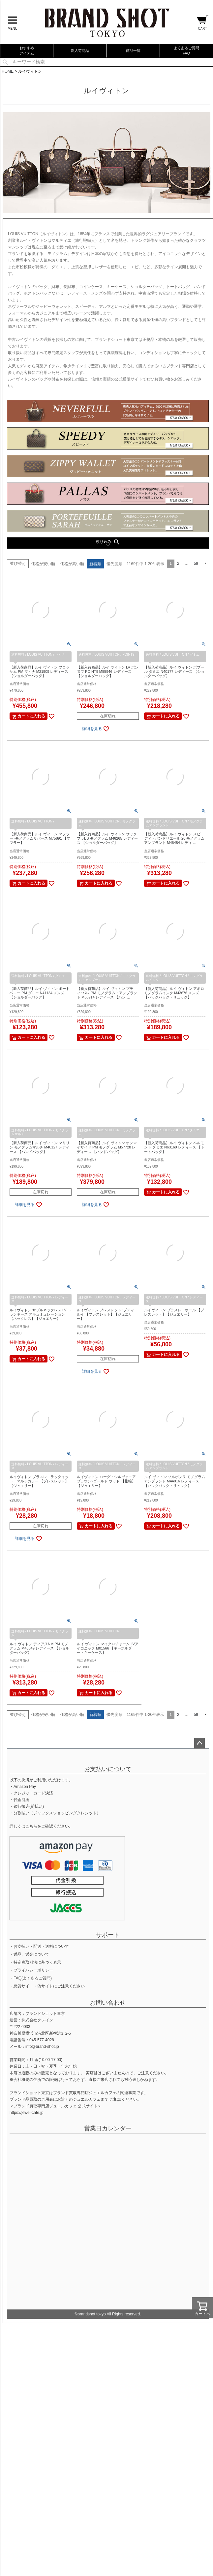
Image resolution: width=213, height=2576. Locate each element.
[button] (205, 563)
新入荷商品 (80, 51)
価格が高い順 (72, 564)
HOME (8, 71)
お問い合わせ (108, 2002)
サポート (108, 1935)
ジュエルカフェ (87, 2099)
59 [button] (196, 563)
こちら (31, 1826)
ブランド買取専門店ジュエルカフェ (84, 2092)
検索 (5, 62)
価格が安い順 (43, 564)
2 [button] (178, 563)
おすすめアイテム (26, 50)
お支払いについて (108, 1769)
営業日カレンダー (108, 2128)
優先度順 (114, 564)
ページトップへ (199, 1743)
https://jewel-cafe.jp (27, 2112)
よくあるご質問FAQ (186, 50)
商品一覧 (133, 51)
